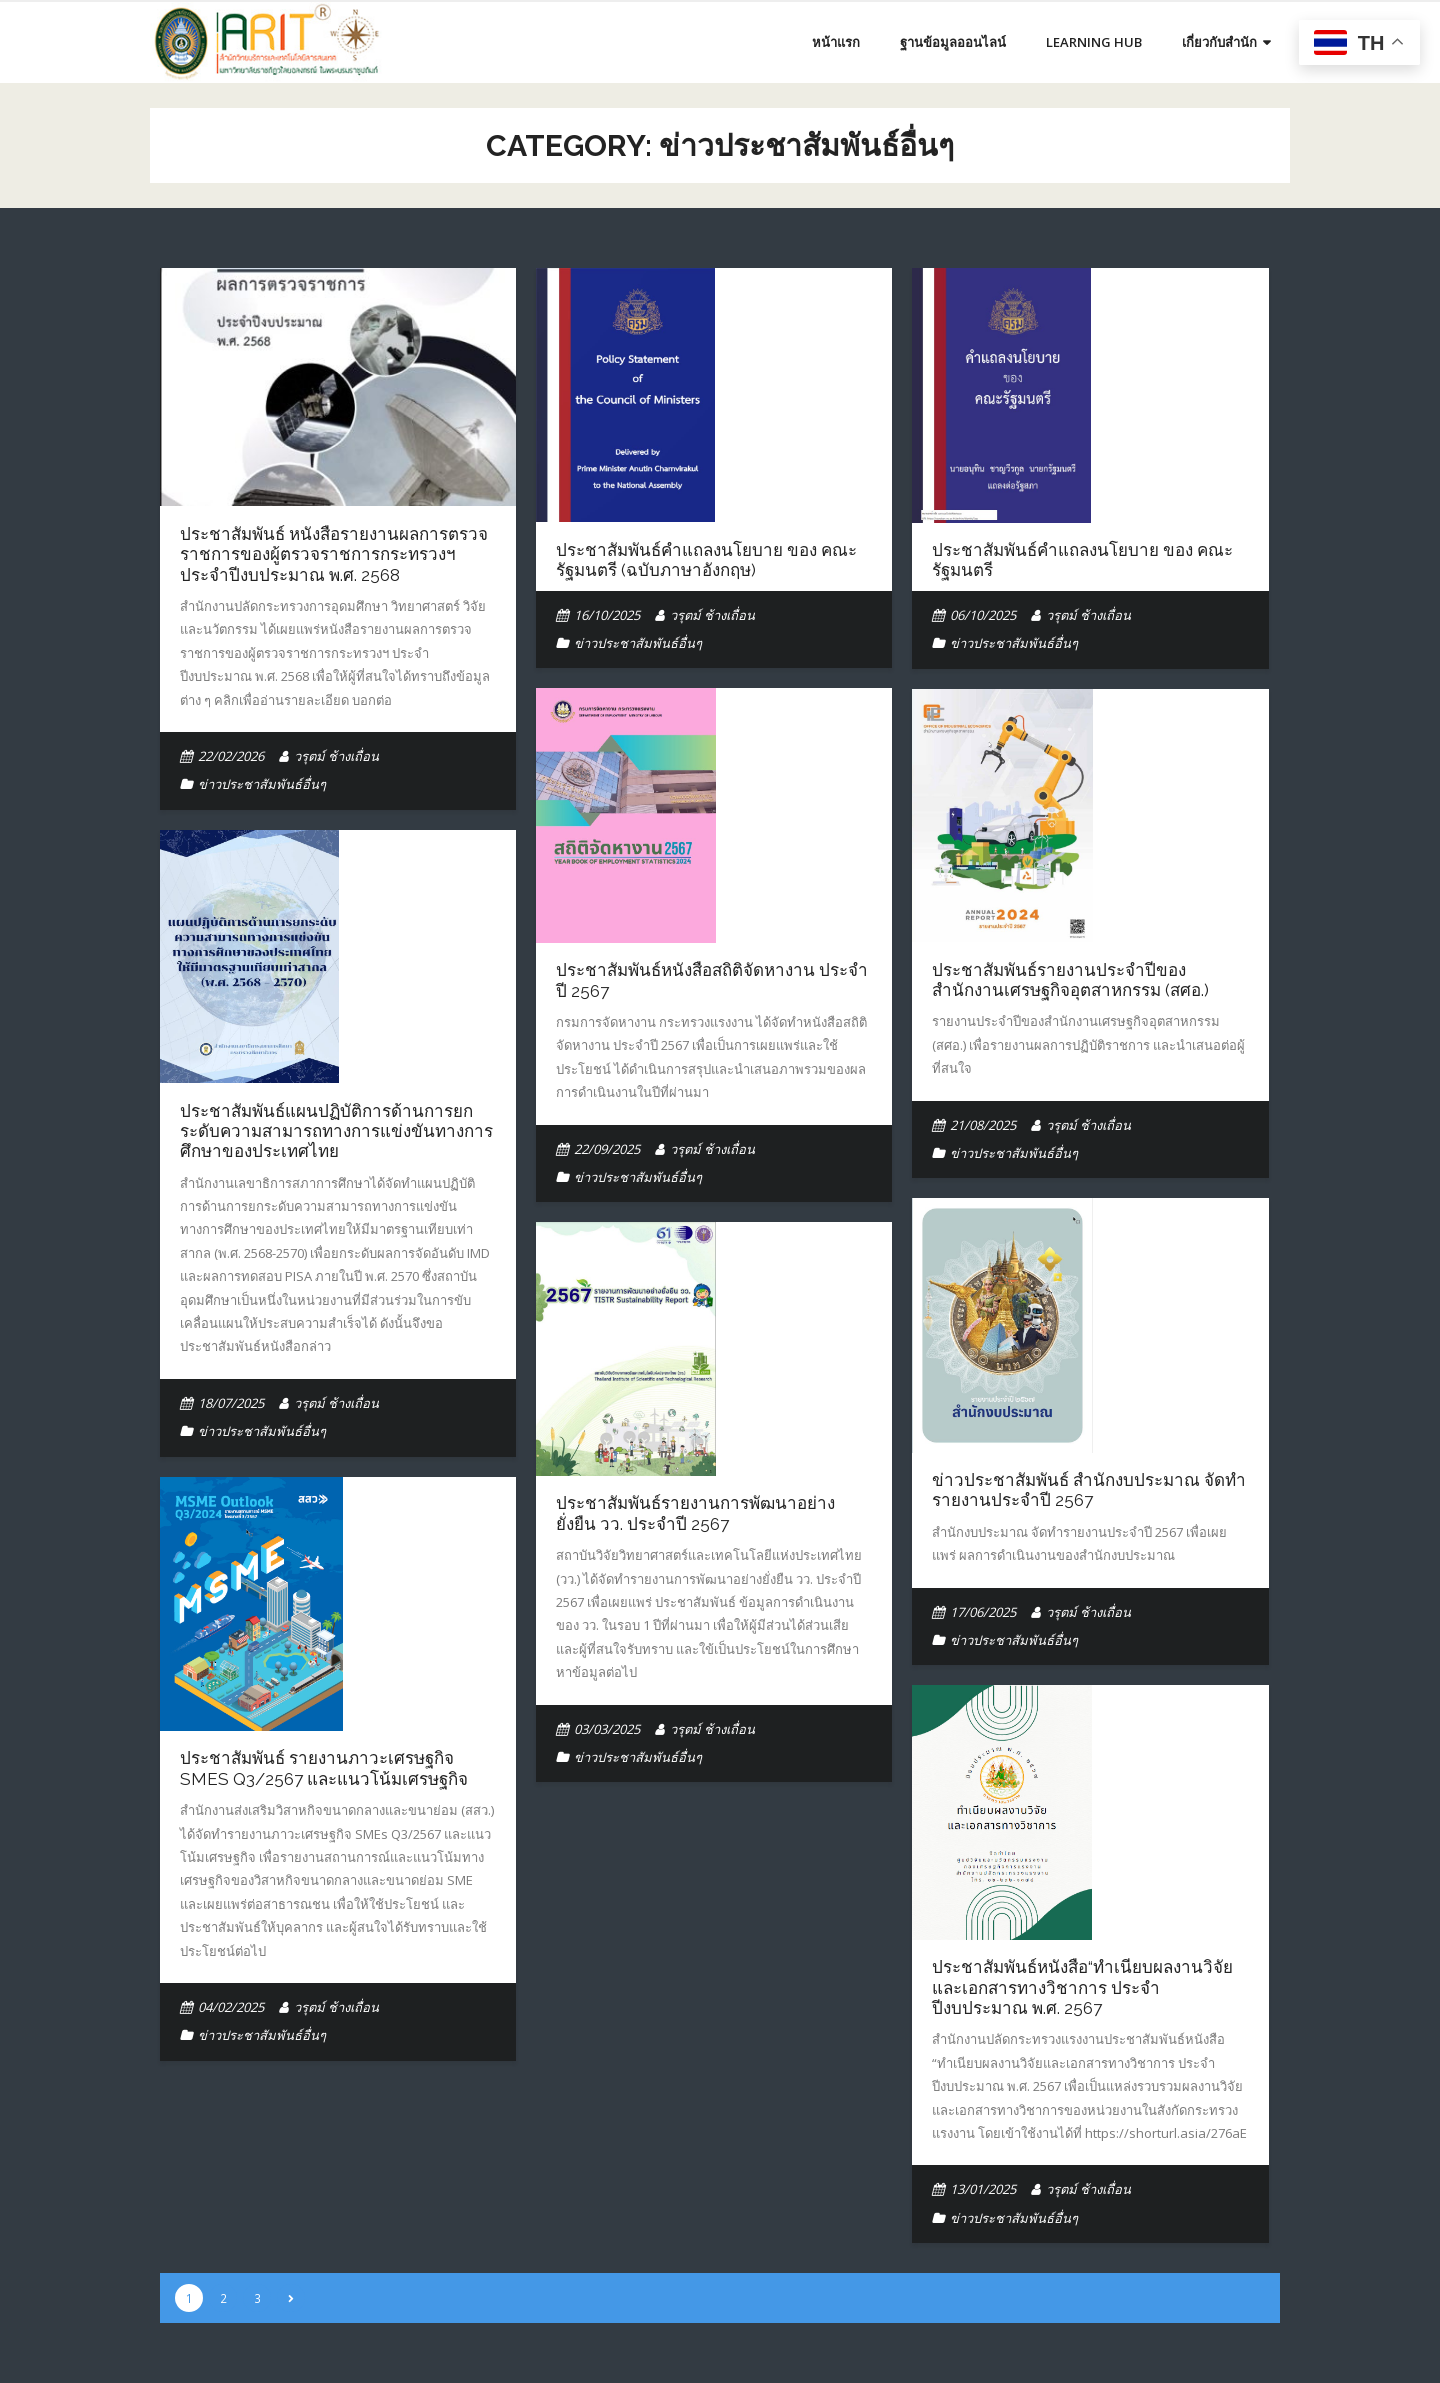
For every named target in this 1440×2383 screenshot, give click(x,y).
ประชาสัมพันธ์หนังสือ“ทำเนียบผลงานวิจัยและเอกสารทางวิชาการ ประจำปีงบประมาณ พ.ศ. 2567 (1082, 1987)
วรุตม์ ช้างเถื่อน (336, 756)
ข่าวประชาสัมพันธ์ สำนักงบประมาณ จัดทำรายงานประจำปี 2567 (1089, 1490)
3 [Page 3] (257, 2298)
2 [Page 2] (223, 2298)
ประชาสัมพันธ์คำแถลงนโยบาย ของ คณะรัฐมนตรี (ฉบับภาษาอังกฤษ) (706, 560)
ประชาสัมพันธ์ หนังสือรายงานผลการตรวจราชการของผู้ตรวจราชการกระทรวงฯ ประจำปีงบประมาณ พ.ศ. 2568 (334, 554)
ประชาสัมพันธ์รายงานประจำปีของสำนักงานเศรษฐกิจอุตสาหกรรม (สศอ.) (1070, 980)
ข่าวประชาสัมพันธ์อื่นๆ (262, 784)
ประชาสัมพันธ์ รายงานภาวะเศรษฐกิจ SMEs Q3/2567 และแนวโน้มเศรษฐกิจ (324, 1768)
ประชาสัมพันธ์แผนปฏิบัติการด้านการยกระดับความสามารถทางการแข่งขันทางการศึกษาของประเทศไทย (336, 1131)
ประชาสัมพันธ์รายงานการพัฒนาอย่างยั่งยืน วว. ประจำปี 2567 (695, 1513)
